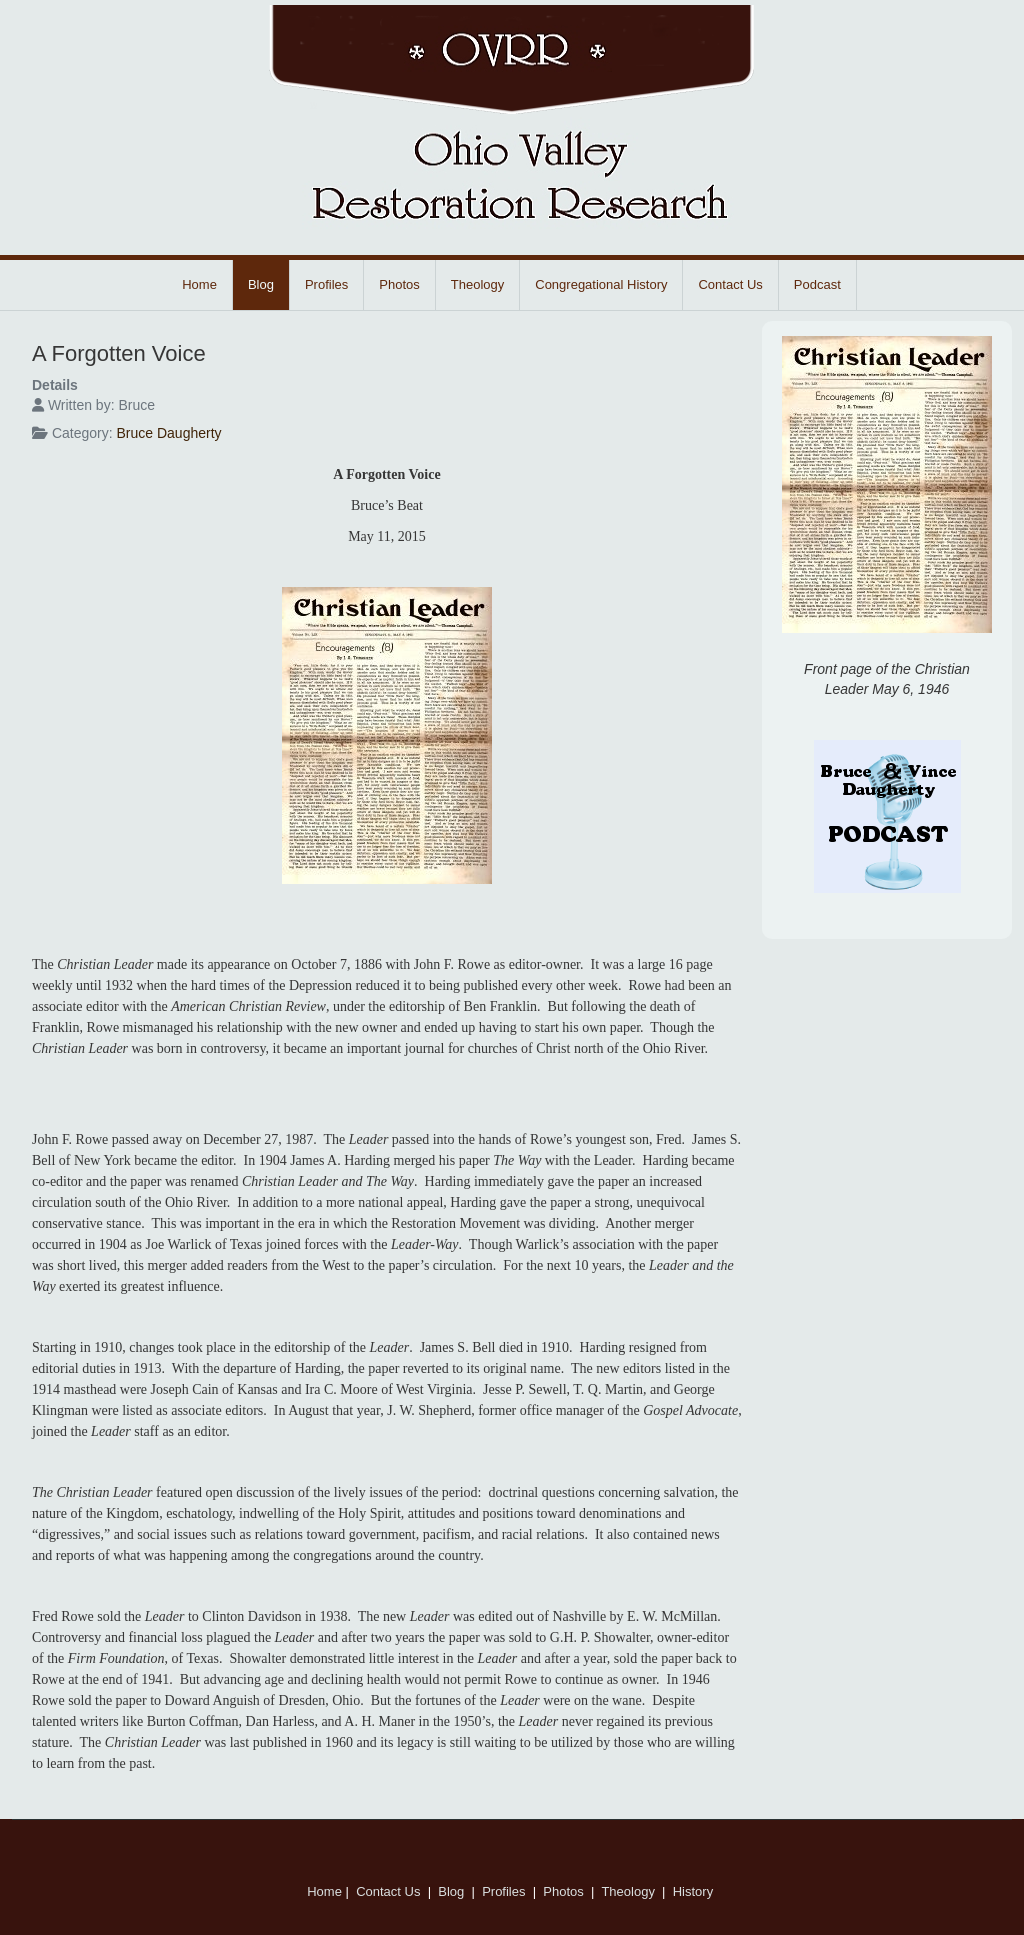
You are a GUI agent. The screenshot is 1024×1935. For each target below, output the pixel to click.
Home (199, 284)
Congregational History (601, 284)
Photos (399, 284)
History (695, 1891)
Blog (261, 284)
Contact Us (730, 284)
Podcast (817, 284)
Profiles (326, 284)
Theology (477, 284)
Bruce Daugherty (168, 433)
